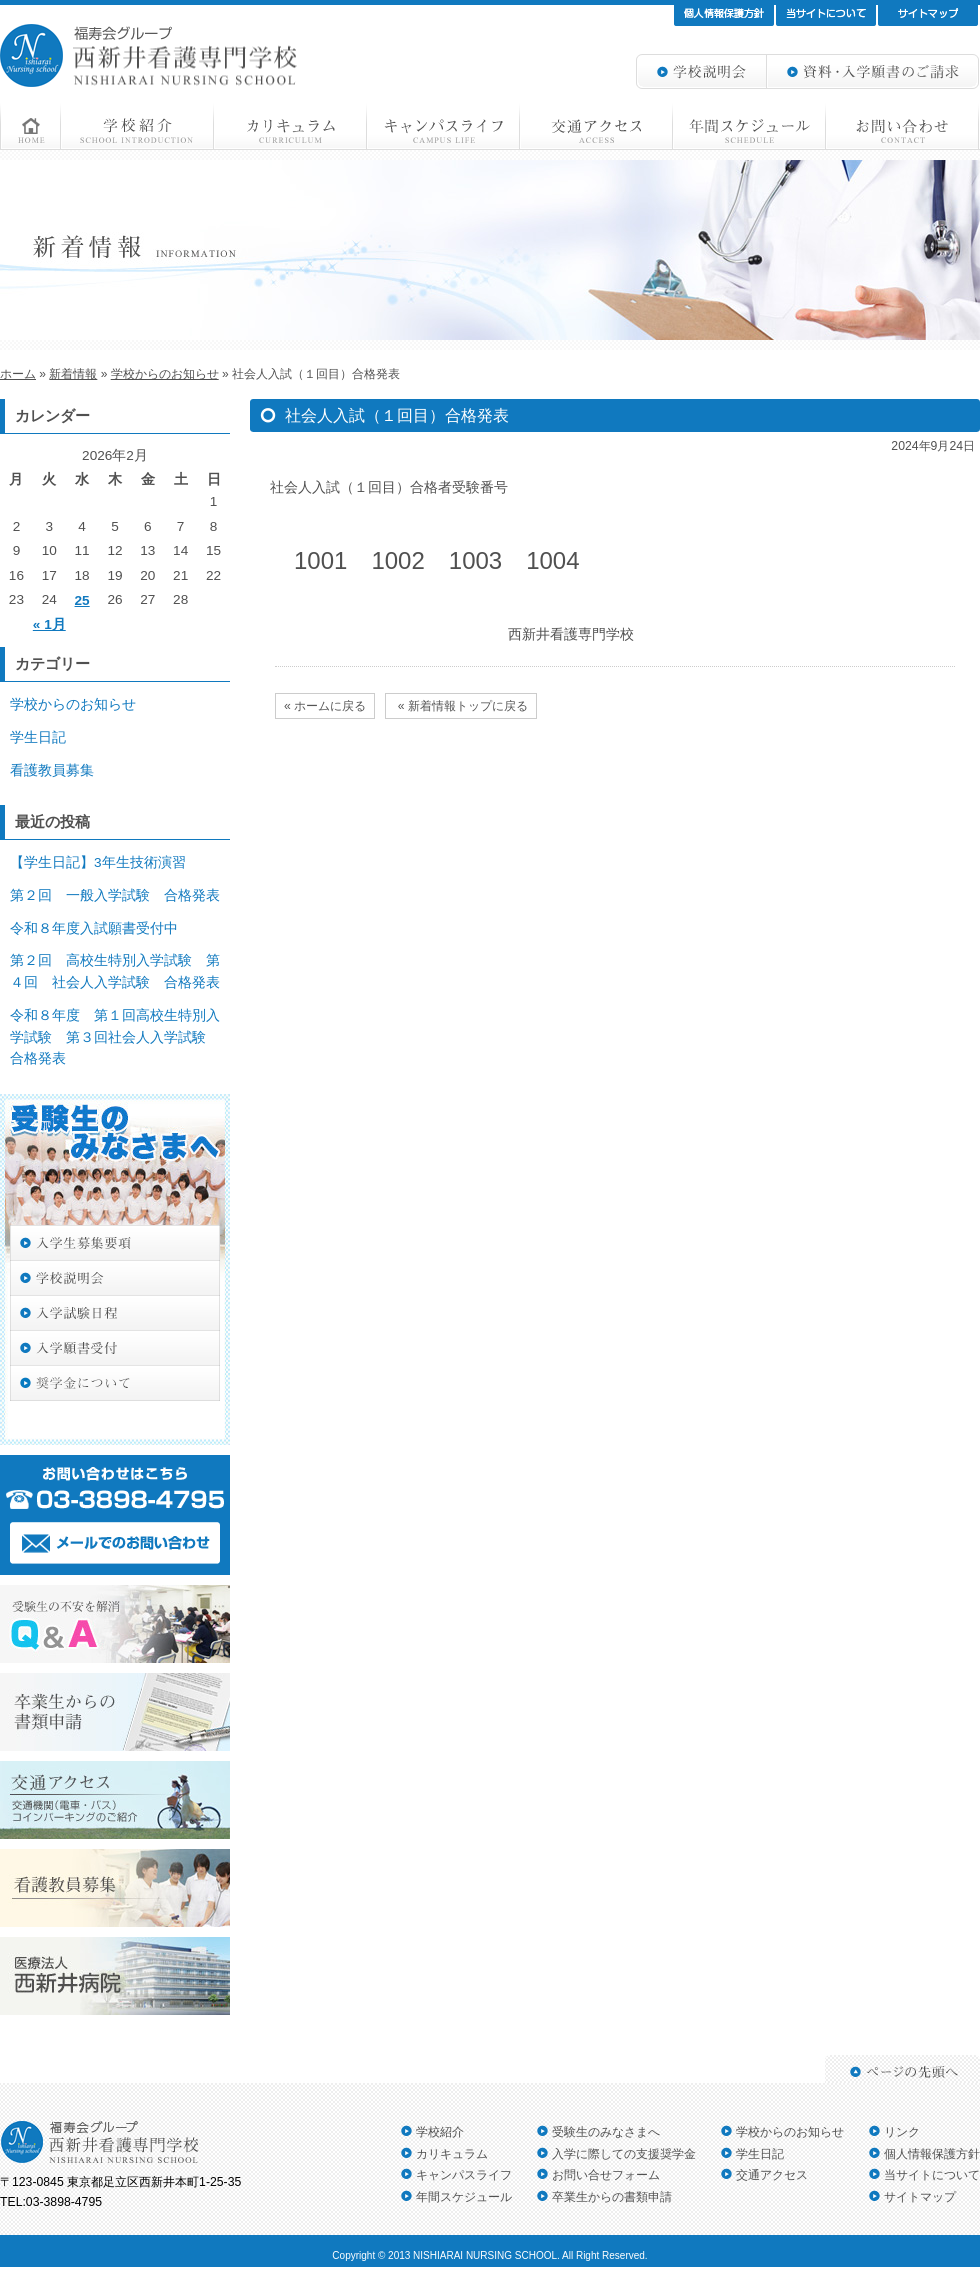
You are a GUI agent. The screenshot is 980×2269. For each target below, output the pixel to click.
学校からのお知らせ (73, 704)
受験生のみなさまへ (606, 2132)
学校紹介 (440, 2132)
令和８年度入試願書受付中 (94, 928)
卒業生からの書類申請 (612, 2197)
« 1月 (49, 624)
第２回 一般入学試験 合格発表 (115, 895)
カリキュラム (452, 2154)
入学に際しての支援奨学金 (624, 2154)
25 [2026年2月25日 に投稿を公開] (82, 600)
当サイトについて (932, 2175)
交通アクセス (772, 2175)
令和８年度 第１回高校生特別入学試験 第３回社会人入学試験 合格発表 (115, 1037)
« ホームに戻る (325, 706)
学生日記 (38, 737)
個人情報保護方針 (932, 2154)
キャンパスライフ (464, 2175)
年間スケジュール (464, 2197)
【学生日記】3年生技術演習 (98, 862)
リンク (902, 2132)
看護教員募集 (52, 770)
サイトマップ (920, 2197)
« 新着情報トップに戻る (461, 706)
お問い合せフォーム (606, 2175)
